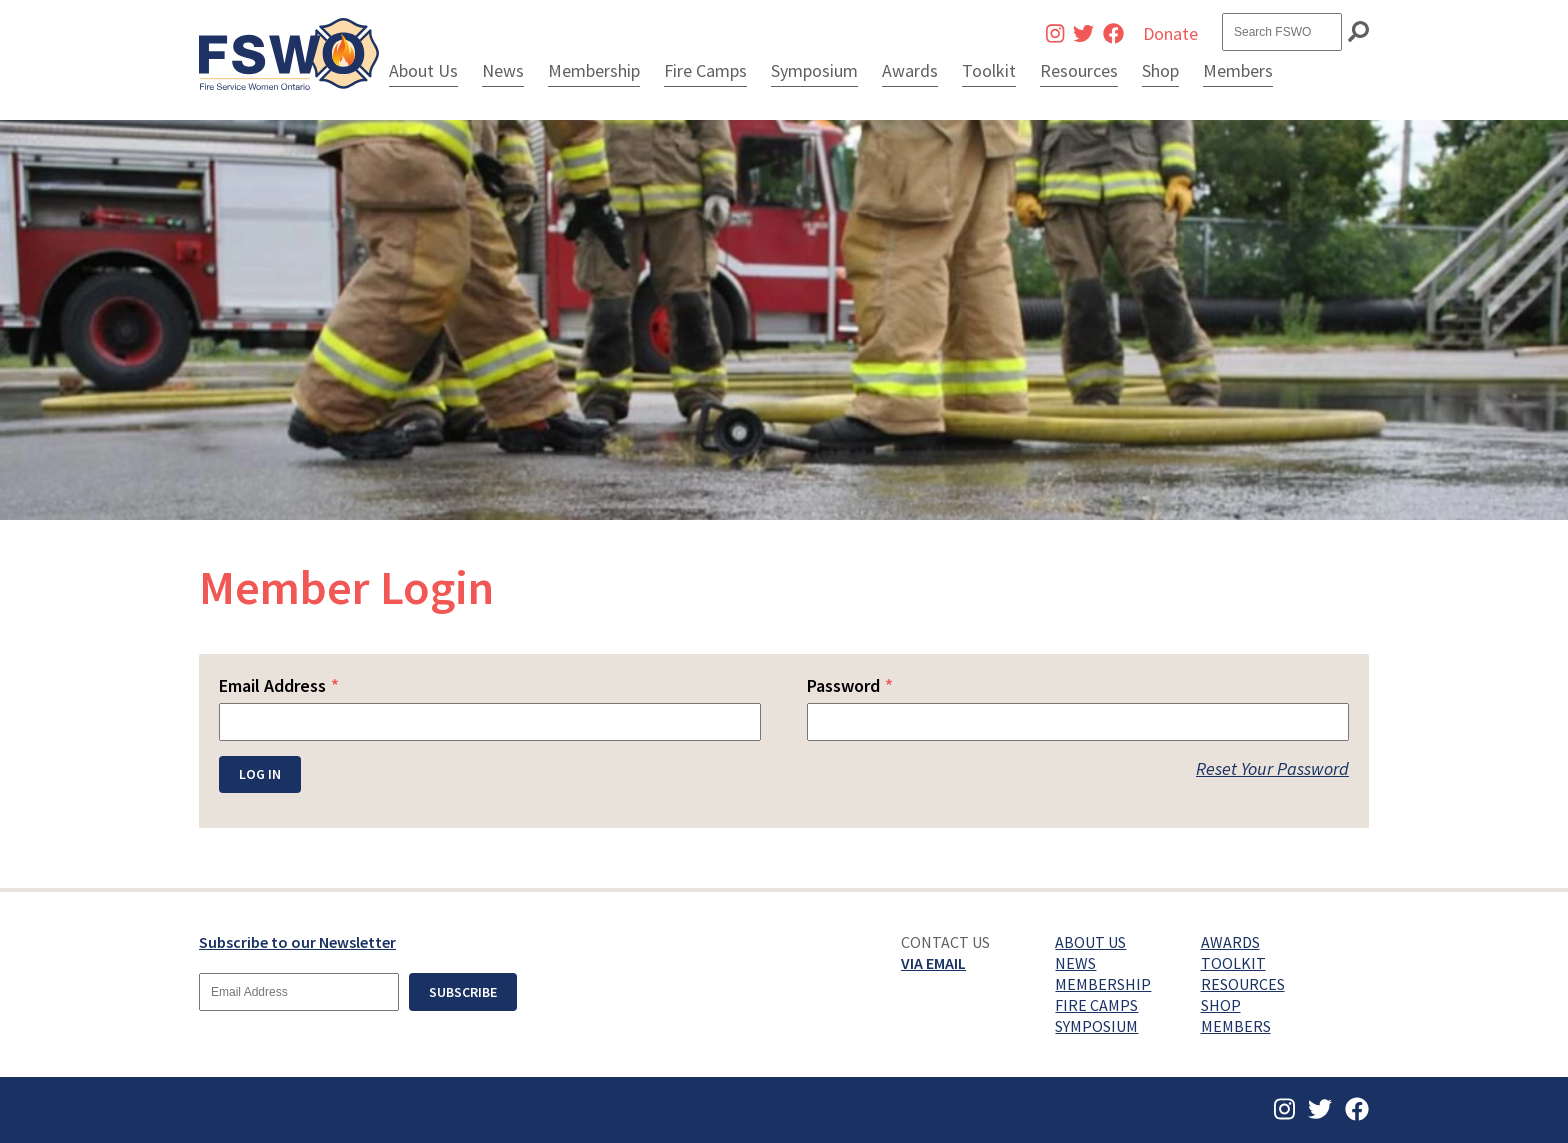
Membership (594, 71)
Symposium (814, 71)
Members (1238, 71)
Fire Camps (705, 71)
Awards (910, 71)
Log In (260, 774)
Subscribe (463, 992)
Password (850, 685)
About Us (423, 71)
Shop (1160, 71)
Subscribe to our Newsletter (297, 942)
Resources (1079, 71)
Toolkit (989, 71)
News (503, 71)
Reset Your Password (1272, 768)
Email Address (279, 685)
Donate (1170, 33)
